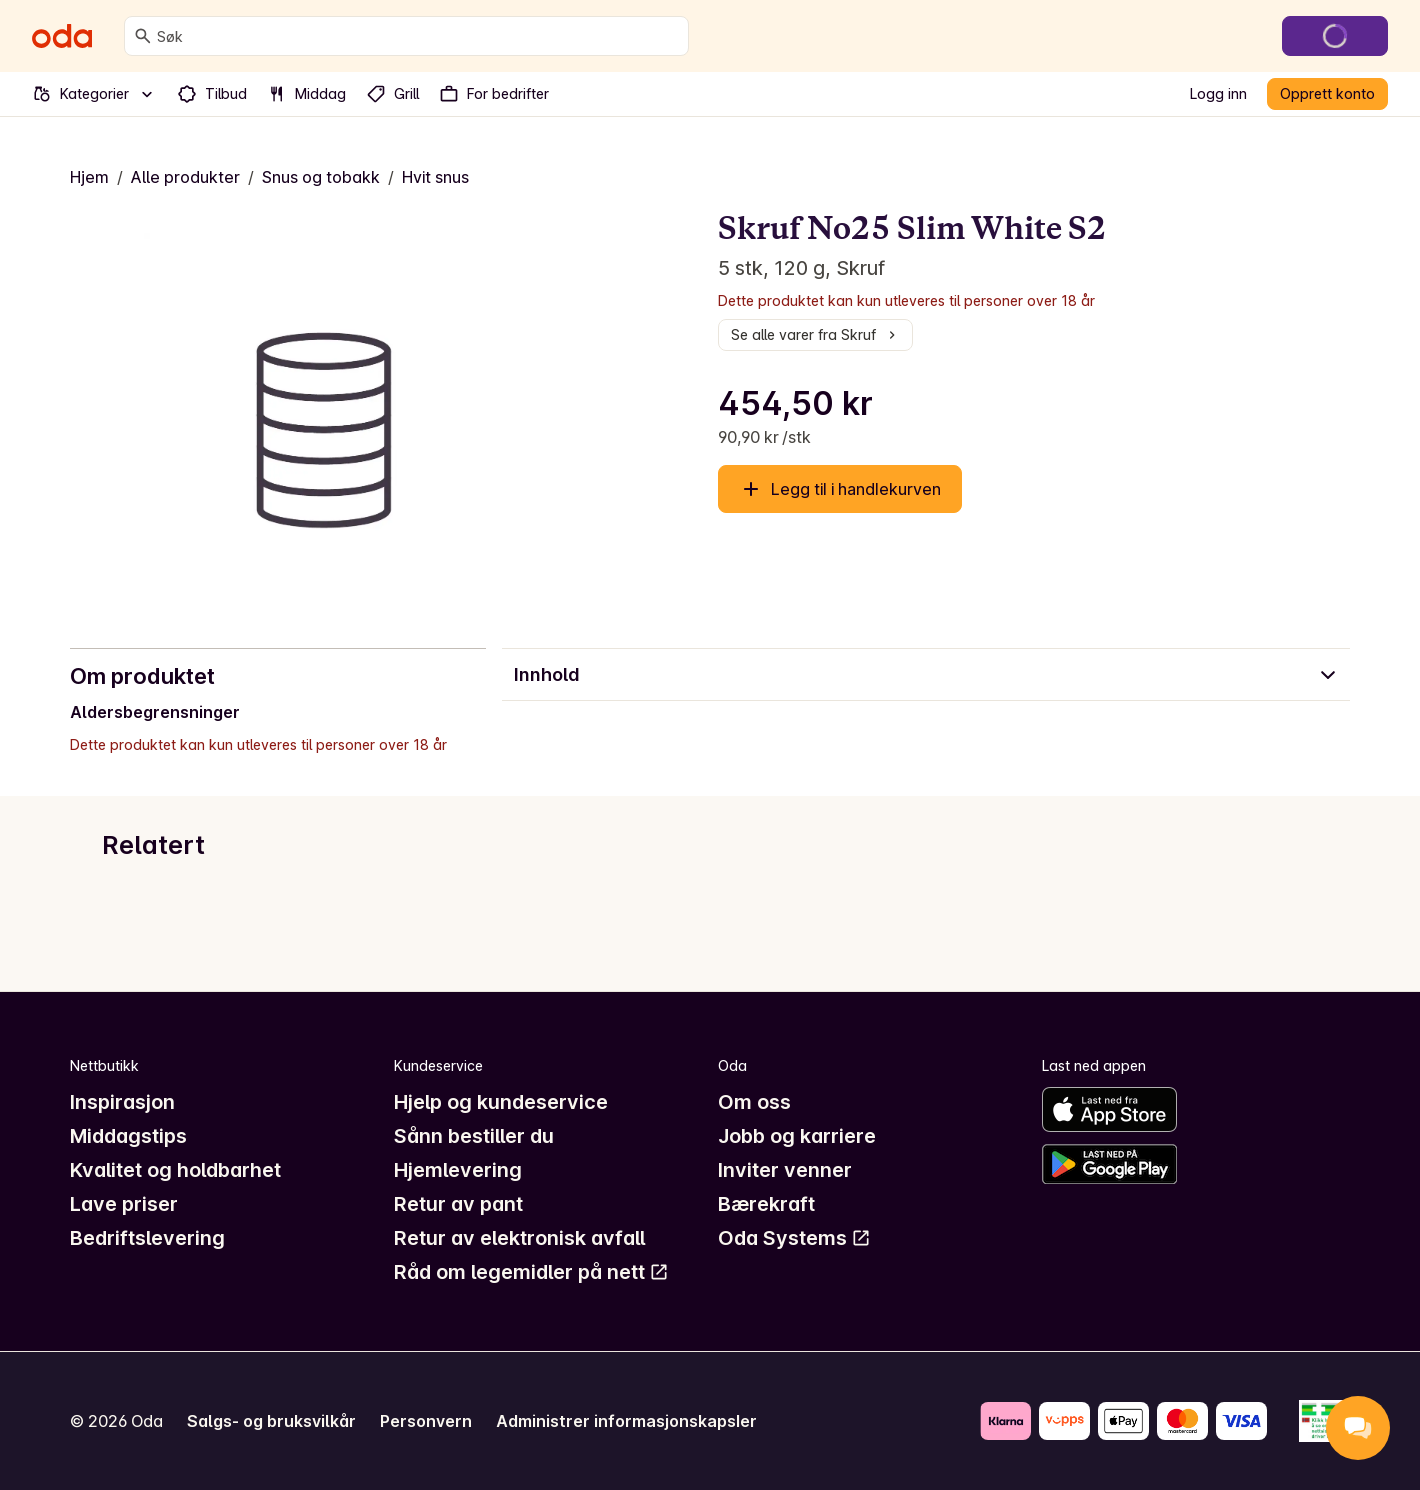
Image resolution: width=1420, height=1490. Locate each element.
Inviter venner (785, 1170)
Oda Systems (794, 1238)
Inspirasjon (122, 1102)
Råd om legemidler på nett (531, 1272)
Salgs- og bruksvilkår (271, 1421)
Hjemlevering (458, 1170)
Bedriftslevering (147, 1238)
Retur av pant (458, 1204)
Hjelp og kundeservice (501, 1102)
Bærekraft (766, 1204)
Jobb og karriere (797, 1136)
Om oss (754, 1102)
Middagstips (128, 1136)
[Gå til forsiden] (62, 36)
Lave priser (124, 1204)
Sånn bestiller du (474, 1136)
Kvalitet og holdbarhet (175, 1170)
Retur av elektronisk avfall (519, 1238)
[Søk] (143, 36)
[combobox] (418, 36)
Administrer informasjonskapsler (626, 1421)
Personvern (426, 1421)
